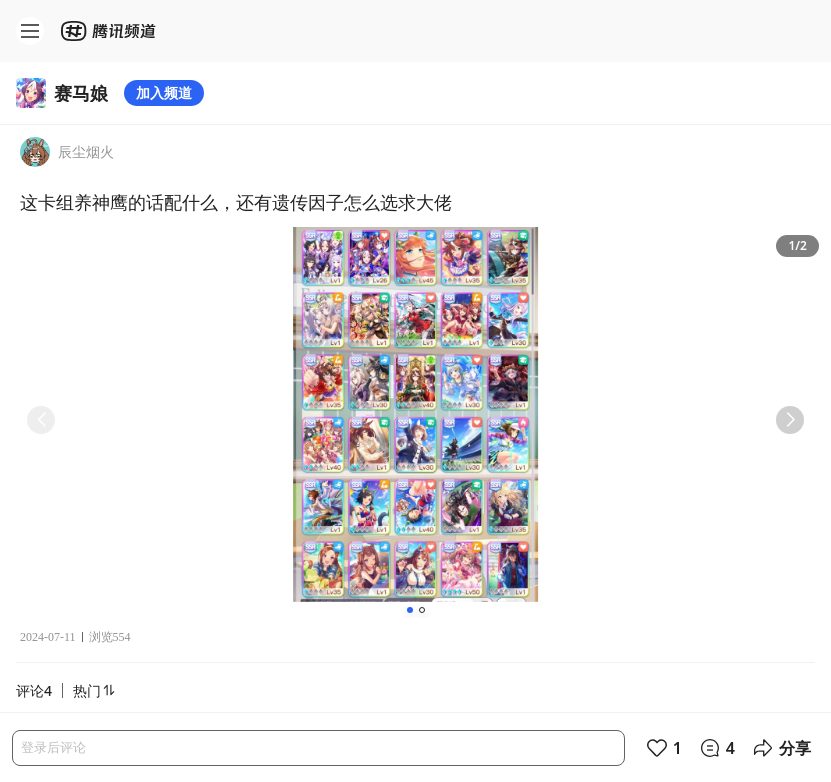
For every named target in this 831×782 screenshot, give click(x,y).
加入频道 (164, 92)
